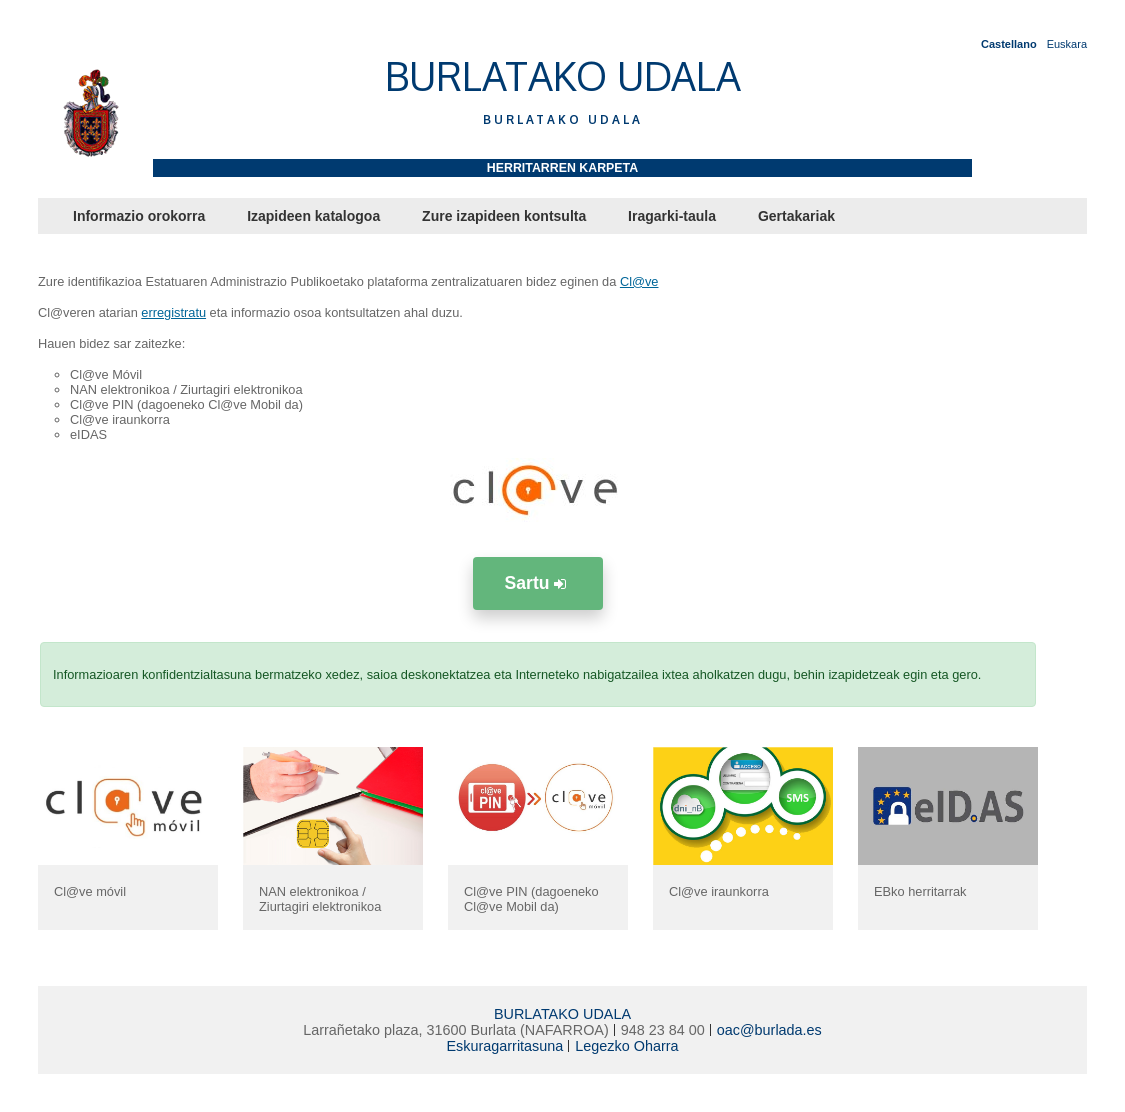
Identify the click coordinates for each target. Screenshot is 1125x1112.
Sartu (538, 583)
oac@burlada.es (769, 1030)
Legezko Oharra (626, 1046)
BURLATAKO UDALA (562, 1014)
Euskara (1067, 44)
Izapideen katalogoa (313, 216)
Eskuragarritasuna (505, 1046)
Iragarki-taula (672, 216)
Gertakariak (796, 216)
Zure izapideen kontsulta (504, 216)
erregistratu (173, 312)
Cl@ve (639, 281)
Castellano (1009, 44)
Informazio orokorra (139, 216)
